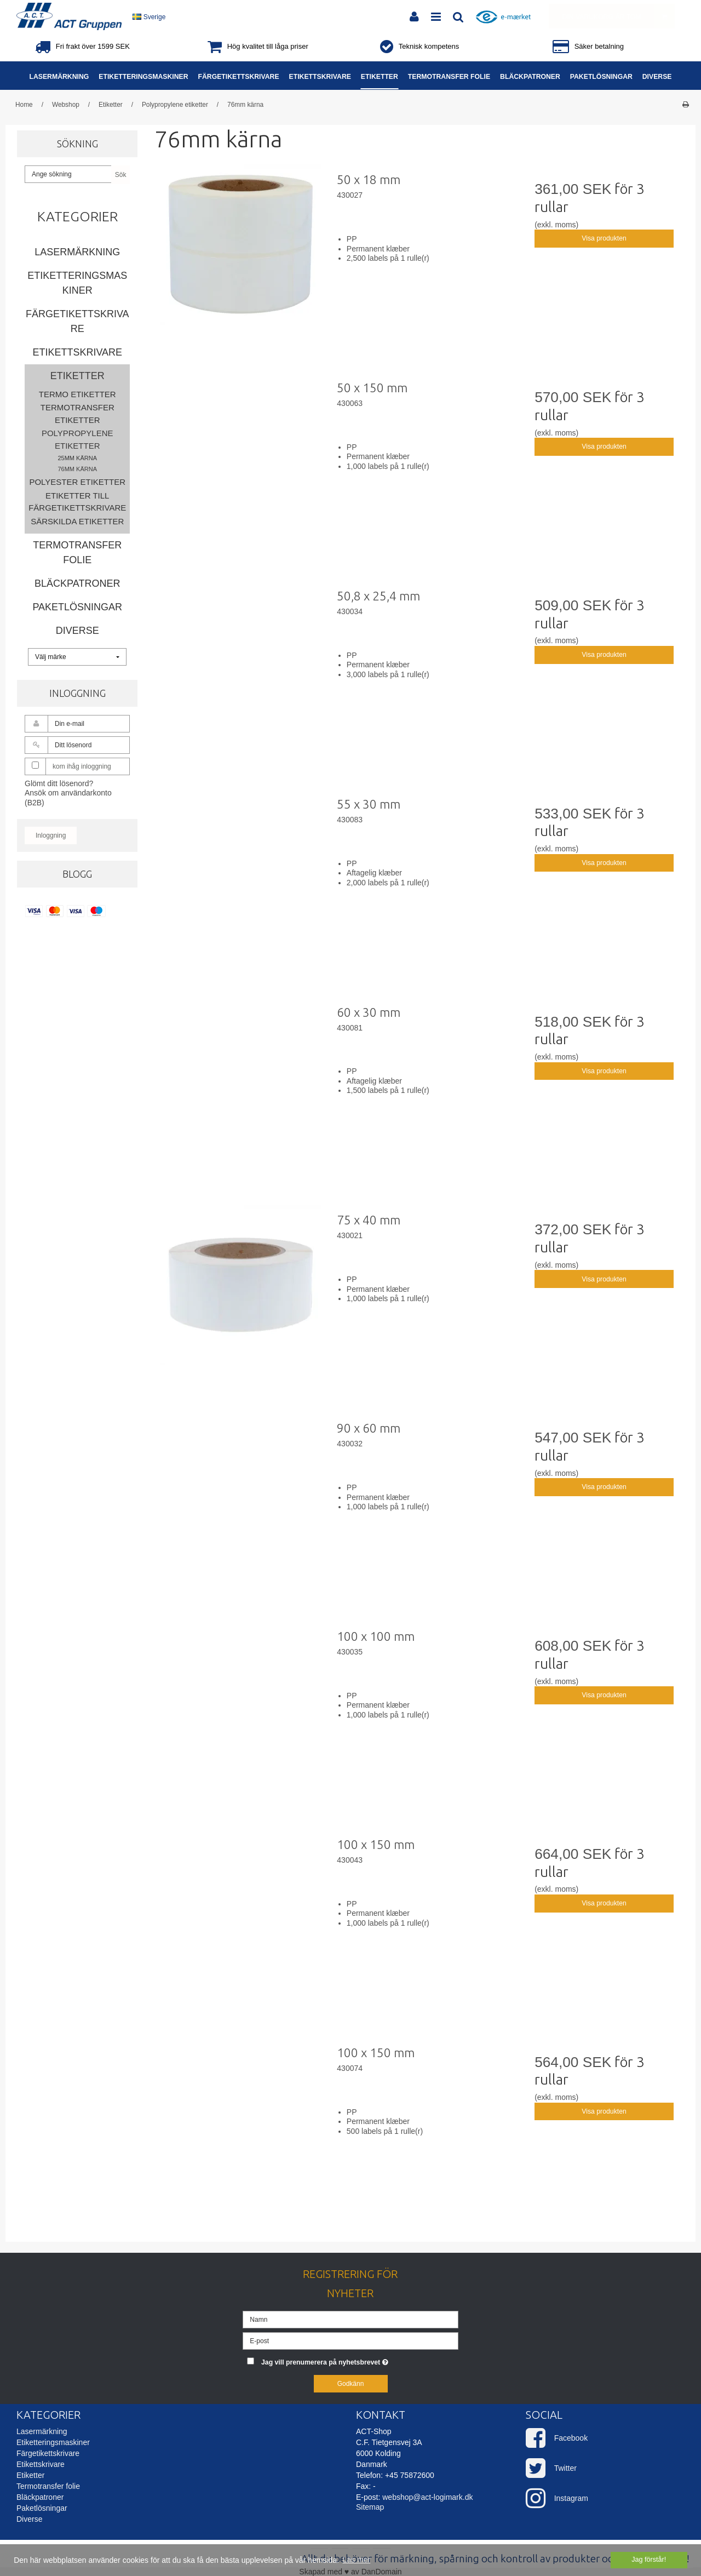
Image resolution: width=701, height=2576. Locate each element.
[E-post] (350, 2340)
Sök (121, 175)
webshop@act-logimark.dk (427, 2497)
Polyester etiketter (77, 481)
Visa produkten (604, 238)
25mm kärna (77, 458)
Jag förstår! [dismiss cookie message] (648, 2559)
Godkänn (350, 2384)
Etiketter (77, 375)
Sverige (149, 17)
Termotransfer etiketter (77, 414)
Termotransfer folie (77, 552)
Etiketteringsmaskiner (77, 283)
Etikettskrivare (77, 352)
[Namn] (350, 2319)
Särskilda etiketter (77, 521)
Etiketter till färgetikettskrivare (77, 502)
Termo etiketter (77, 394)
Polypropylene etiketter (77, 439)
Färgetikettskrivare (77, 321)
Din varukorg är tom (618, 16)
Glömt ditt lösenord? (59, 783)
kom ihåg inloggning (82, 766)
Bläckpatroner (77, 583)
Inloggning (51, 835)
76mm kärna (77, 469)
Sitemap (370, 2507)
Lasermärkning (77, 252)
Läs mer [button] (357, 2559)
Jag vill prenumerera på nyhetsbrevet (359, 2360)
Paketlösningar (77, 607)
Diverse (77, 630)
